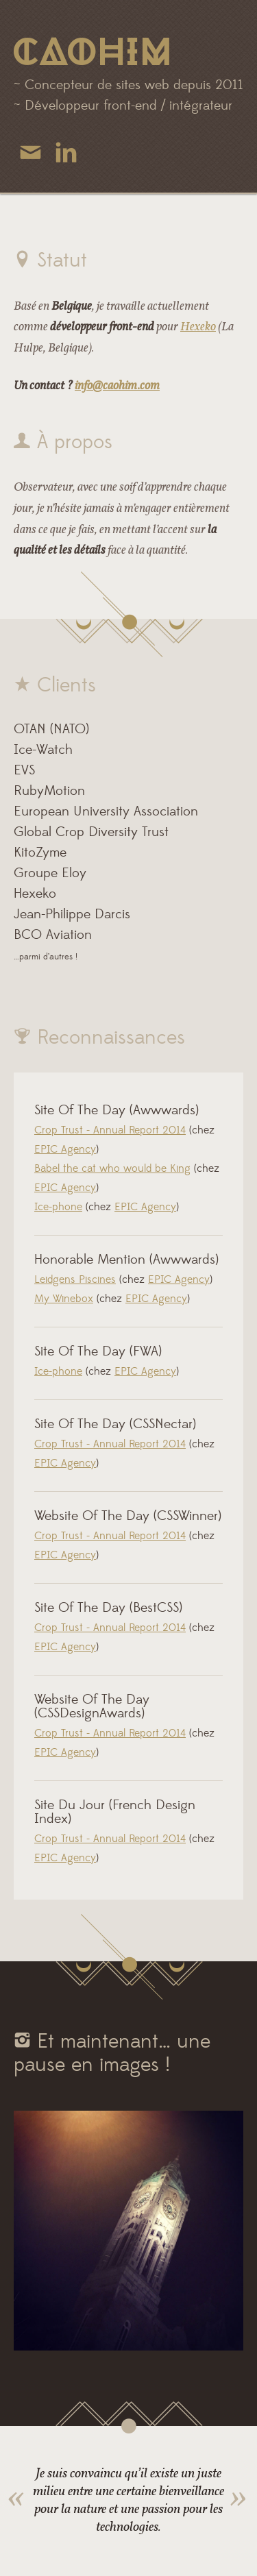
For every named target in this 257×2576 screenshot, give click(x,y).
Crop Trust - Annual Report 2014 (110, 1130)
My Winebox (63, 1299)
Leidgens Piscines (75, 1280)
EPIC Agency (65, 1149)
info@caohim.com (117, 385)
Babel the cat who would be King (112, 1169)
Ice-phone (58, 1207)
